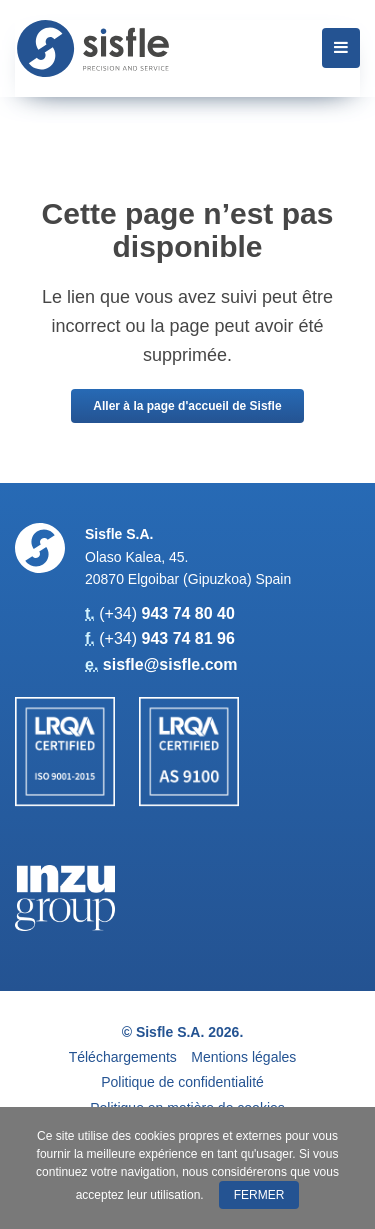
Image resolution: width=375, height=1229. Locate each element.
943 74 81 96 (187, 638)
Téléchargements (123, 1057)
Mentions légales (243, 1057)
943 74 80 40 (187, 613)
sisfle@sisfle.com (170, 664)
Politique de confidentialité (182, 1082)
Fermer (259, 1195)
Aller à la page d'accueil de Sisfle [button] (187, 406)
